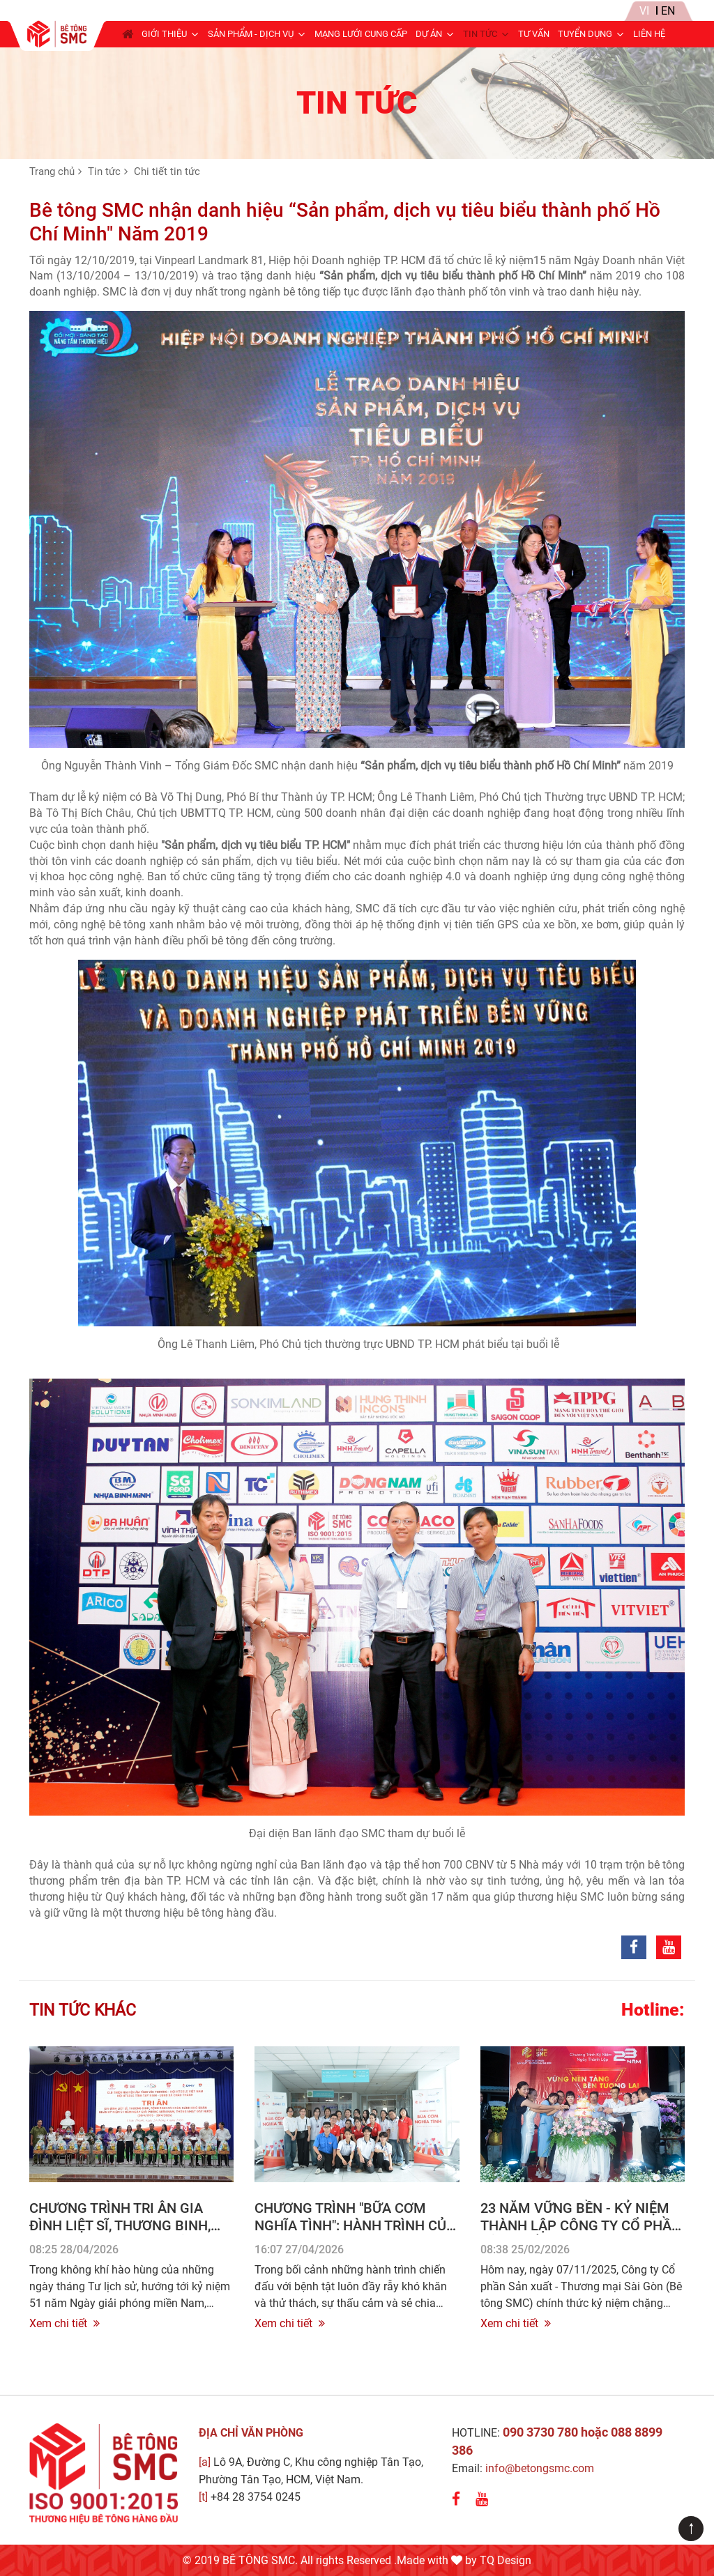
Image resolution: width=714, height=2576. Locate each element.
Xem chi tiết (64, 2323)
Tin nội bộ (575, 11)
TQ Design (505, 2560)
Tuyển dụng (585, 34)
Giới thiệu (164, 34)
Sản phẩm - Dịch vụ (251, 34)
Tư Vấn (533, 34)
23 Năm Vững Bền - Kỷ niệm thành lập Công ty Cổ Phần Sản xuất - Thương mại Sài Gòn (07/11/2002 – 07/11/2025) (582, 2234)
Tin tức (480, 34)
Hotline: (653, 2010)
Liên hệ (649, 34)
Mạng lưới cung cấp (360, 34)
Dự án (429, 34)
